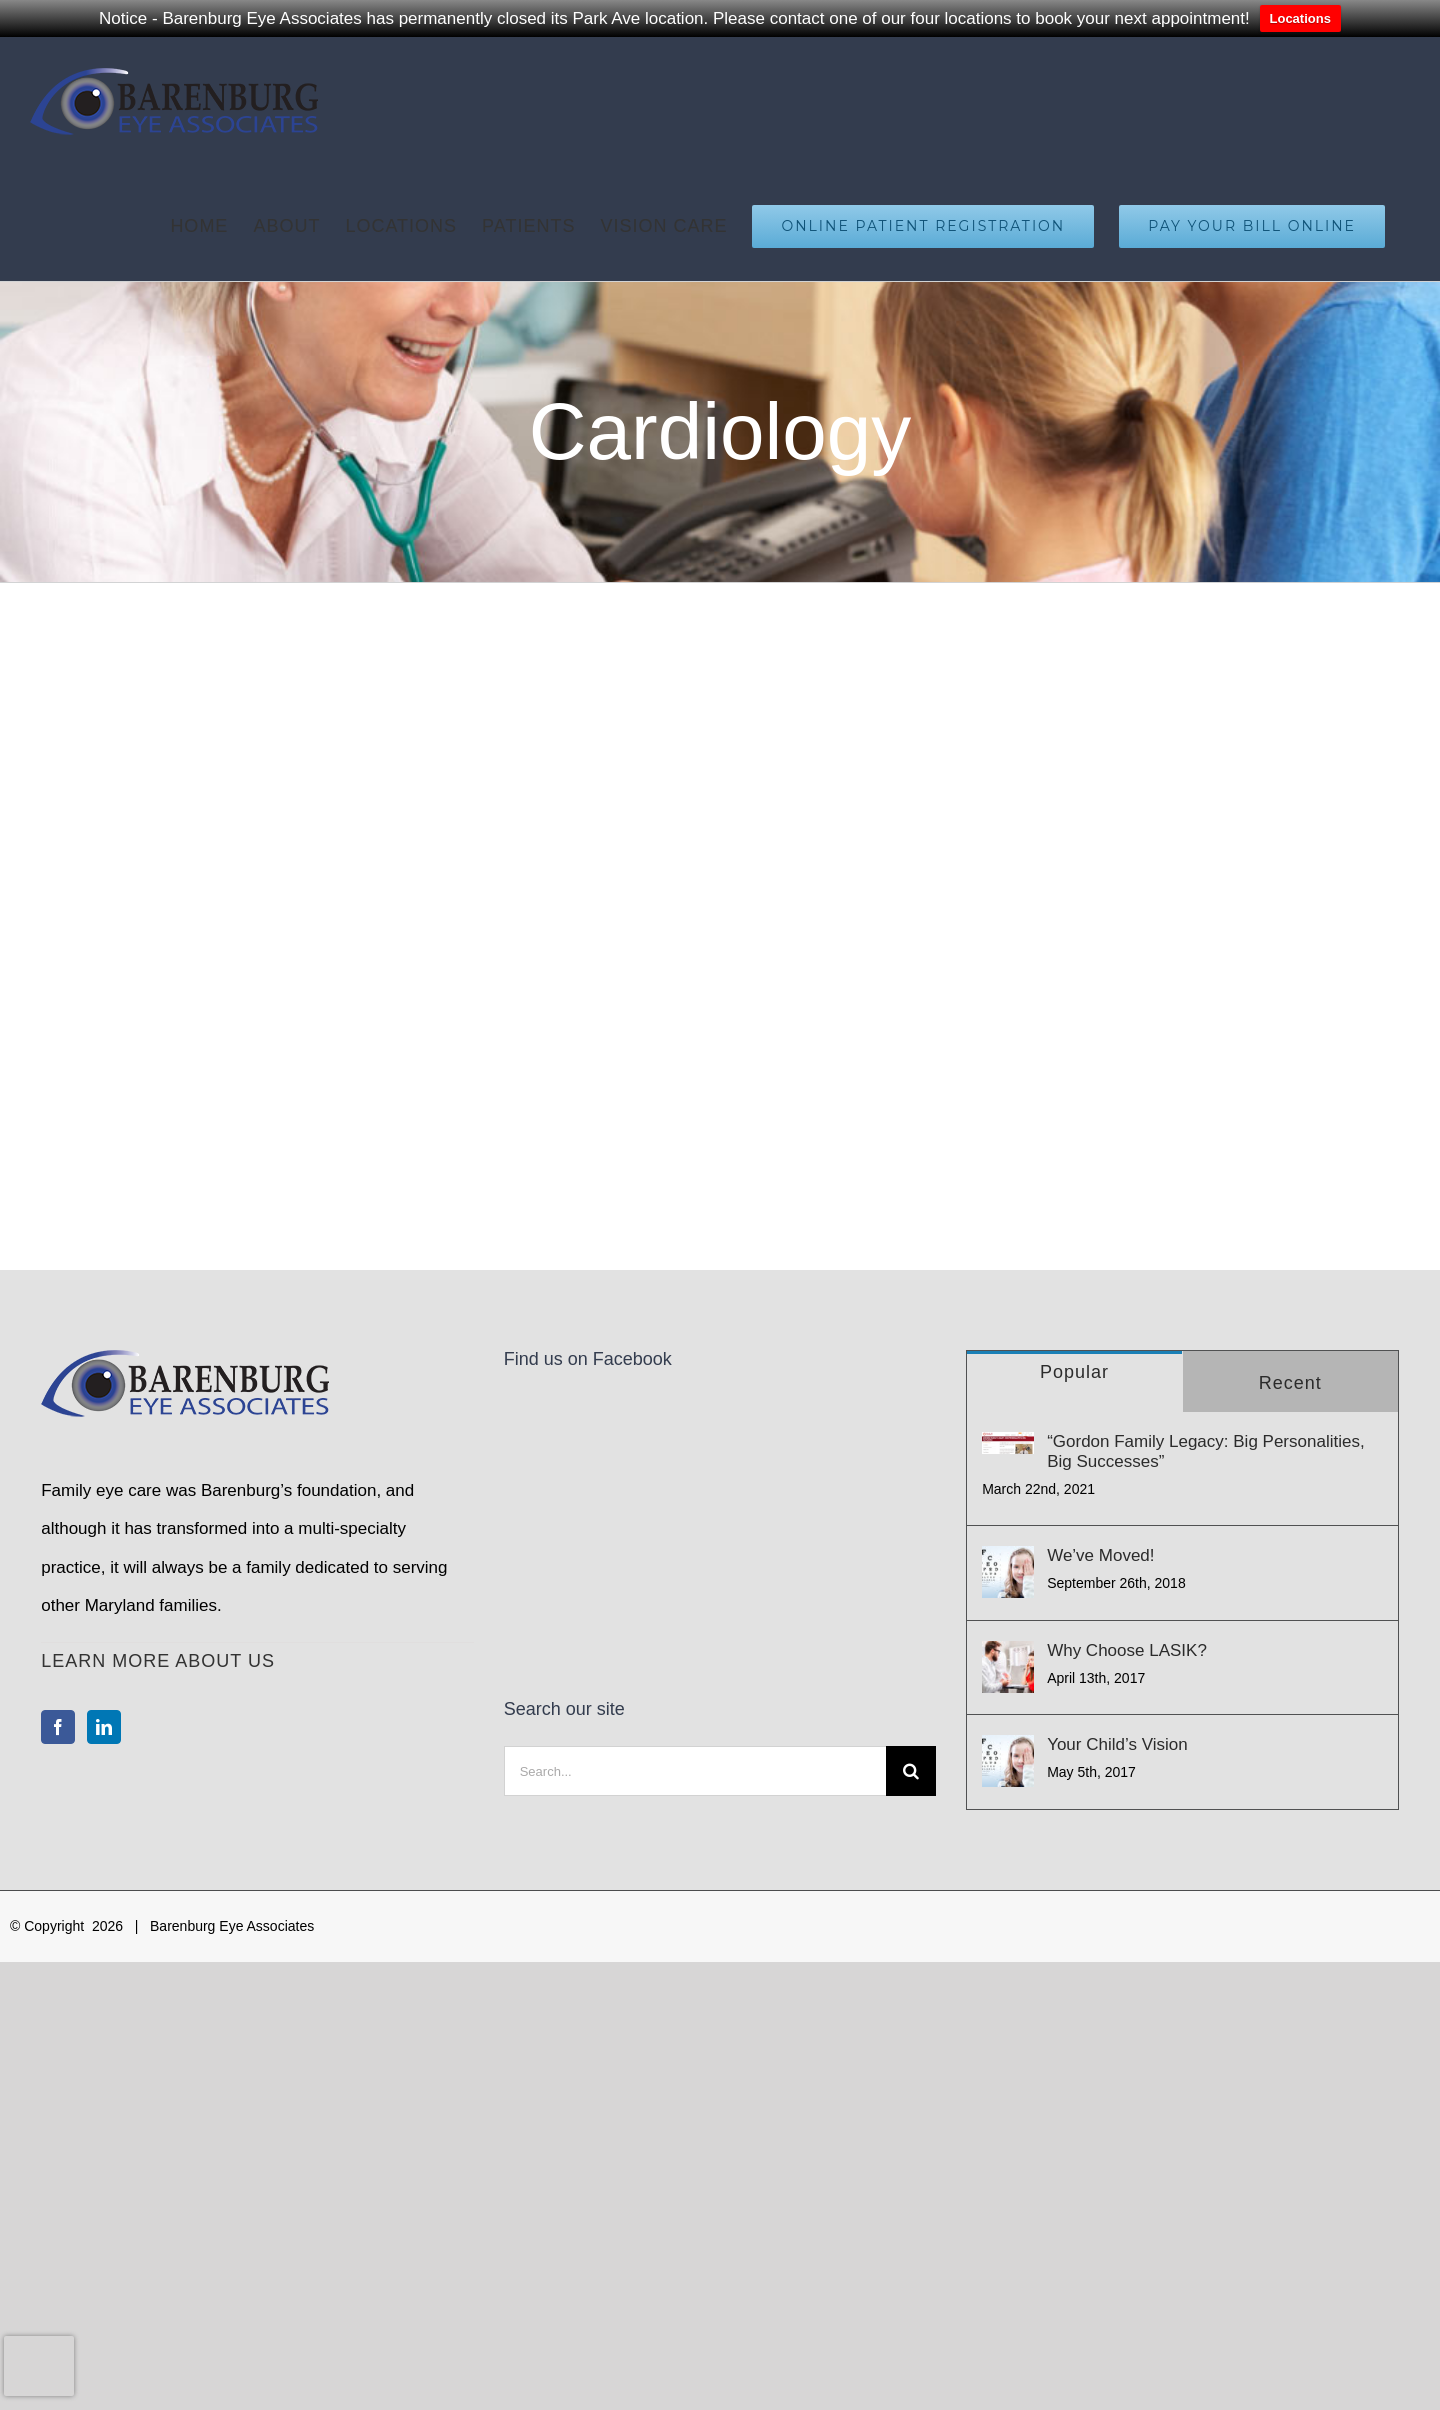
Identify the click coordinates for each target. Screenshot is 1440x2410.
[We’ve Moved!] (1008, 1572)
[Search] (911, 1555)
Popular (1074, 1372)
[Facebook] (58, 1727)
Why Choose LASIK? (1127, 1650)
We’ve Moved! (1100, 1555)
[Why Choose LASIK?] (1008, 1667)
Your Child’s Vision (1117, 1744)
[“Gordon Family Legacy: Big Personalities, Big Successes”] (1008, 1443)
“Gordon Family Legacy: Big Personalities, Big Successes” (1205, 1451)
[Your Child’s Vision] (1008, 1761)
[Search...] (695, 1555)
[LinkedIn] (104, 1727)
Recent (1290, 1383)
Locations (1300, 18)
